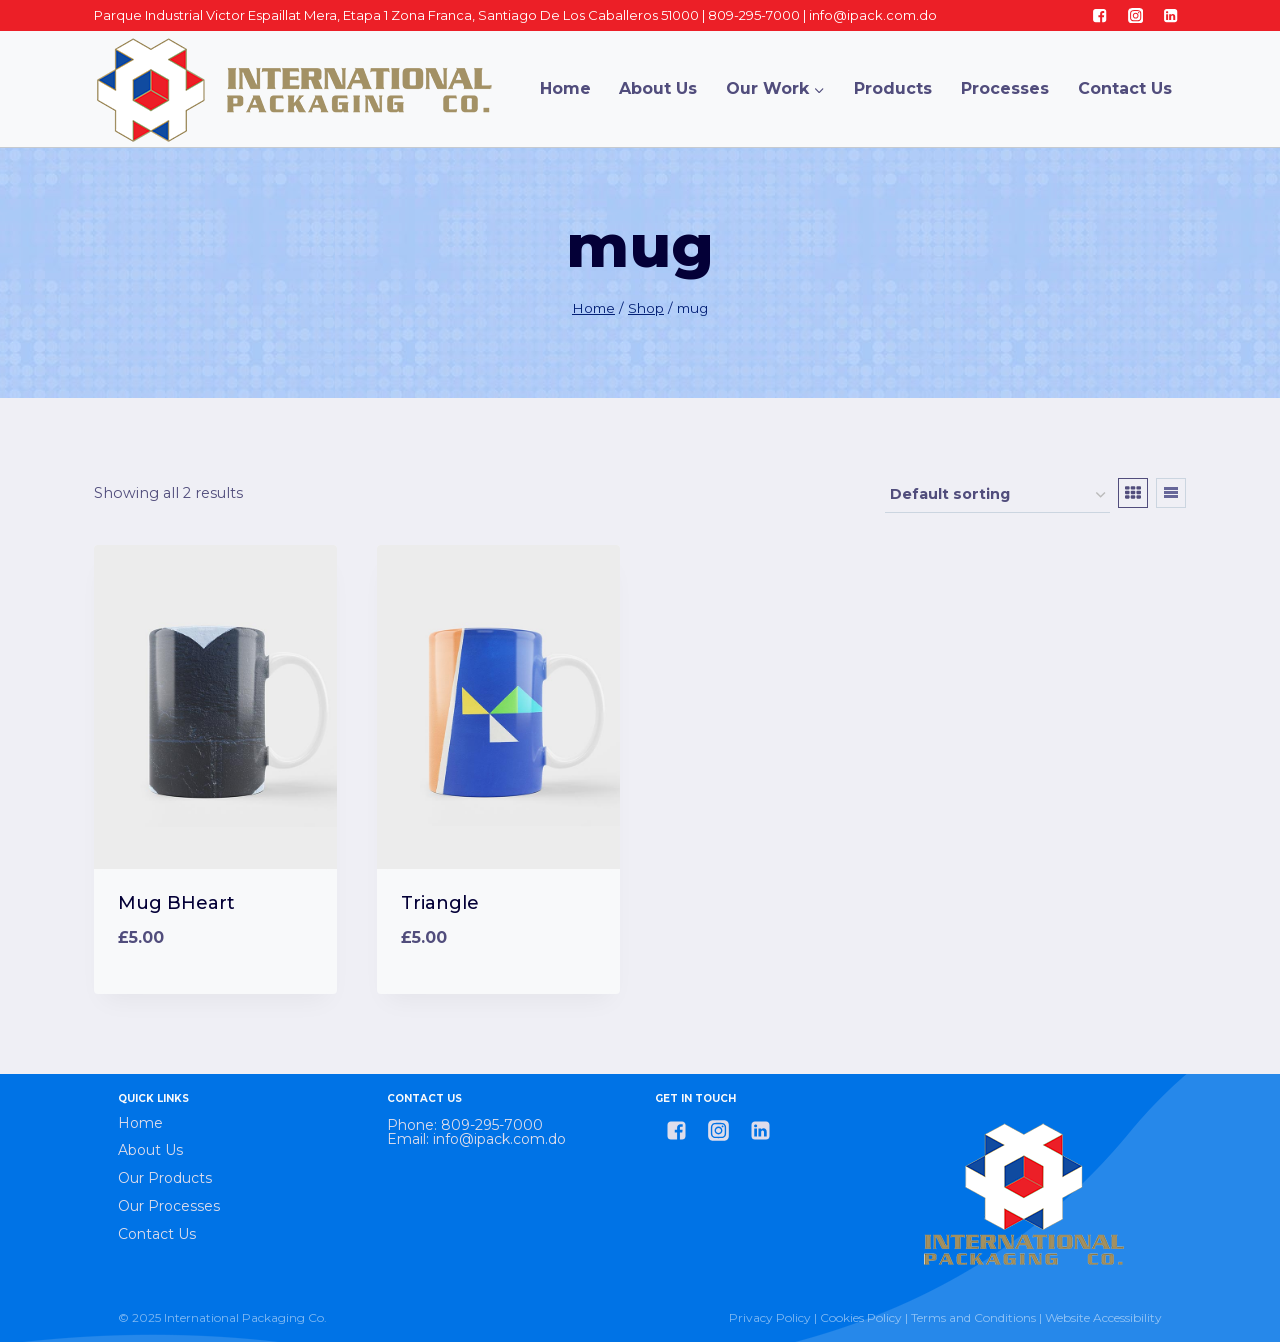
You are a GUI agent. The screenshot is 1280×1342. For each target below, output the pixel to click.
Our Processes (169, 1206)
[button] (818, 88)
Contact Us (1125, 88)
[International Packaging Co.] (294, 89)
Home (565, 88)
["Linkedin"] (1170, 15)
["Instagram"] (1135, 15)
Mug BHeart (176, 903)
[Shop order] (997, 495)
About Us (658, 88)
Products (893, 88)
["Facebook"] (1100, 15)
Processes (1005, 88)
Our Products (165, 1178)
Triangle (440, 903)
